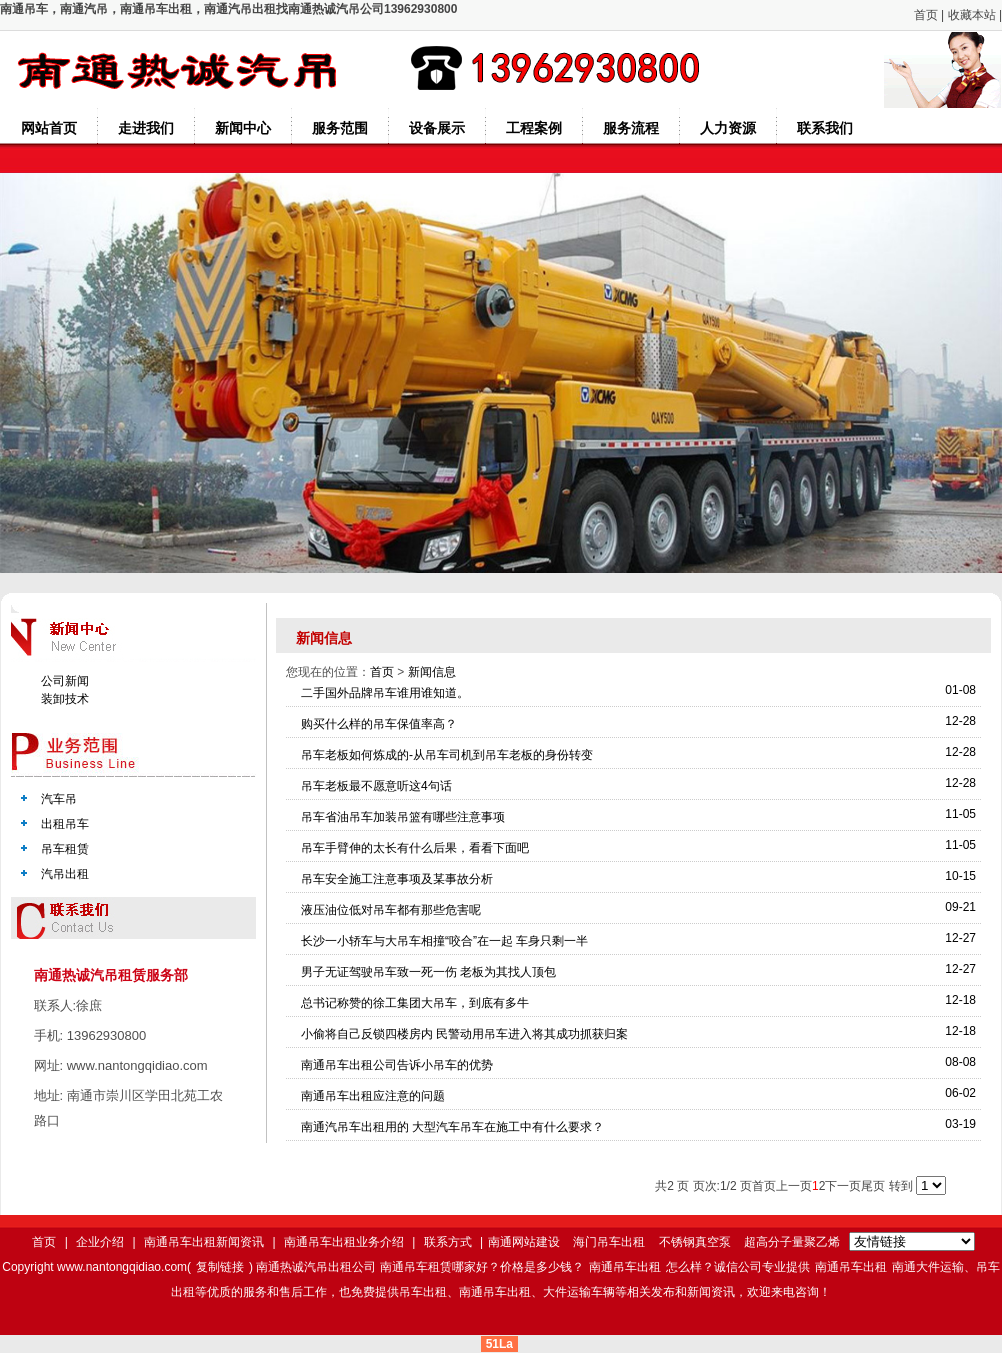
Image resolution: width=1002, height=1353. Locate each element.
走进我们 (146, 128)
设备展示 (437, 128)
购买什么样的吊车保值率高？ (379, 724)
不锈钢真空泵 (695, 1242)
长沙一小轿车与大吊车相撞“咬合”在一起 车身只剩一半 (444, 941)
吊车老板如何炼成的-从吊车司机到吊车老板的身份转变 (447, 755)
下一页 (843, 1186)
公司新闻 (65, 681)
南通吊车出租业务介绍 (344, 1242)
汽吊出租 (65, 874)
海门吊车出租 (609, 1242)
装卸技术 (65, 699)
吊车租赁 (65, 849)
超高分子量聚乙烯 (792, 1242)
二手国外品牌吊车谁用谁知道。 (385, 693)
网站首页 (49, 128)
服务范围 (340, 128)
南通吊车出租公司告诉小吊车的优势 (397, 1065)
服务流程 (631, 128)
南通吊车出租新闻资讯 (204, 1242)
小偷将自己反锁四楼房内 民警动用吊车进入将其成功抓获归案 (464, 1034)
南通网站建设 (524, 1242)
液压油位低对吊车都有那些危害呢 (391, 910)
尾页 (873, 1186)
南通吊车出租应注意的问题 (373, 1096)
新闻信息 (432, 672)
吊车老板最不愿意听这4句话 (376, 786)
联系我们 (825, 128)
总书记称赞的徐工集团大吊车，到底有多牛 (415, 1003)
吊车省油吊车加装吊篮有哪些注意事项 (403, 817)
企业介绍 (100, 1242)
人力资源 (728, 128)
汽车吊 (59, 799)
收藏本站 (972, 15)
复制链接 (220, 1267)
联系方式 (448, 1242)
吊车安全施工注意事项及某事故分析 (397, 879)
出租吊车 (65, 824)
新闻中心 (243, 128)
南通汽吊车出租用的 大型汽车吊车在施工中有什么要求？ (452, 1127)
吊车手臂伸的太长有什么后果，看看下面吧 (415, 848)
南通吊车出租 (625, 1267)
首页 (926, 15)
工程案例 (534, 128)
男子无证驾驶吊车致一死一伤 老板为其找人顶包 (428, 972)
